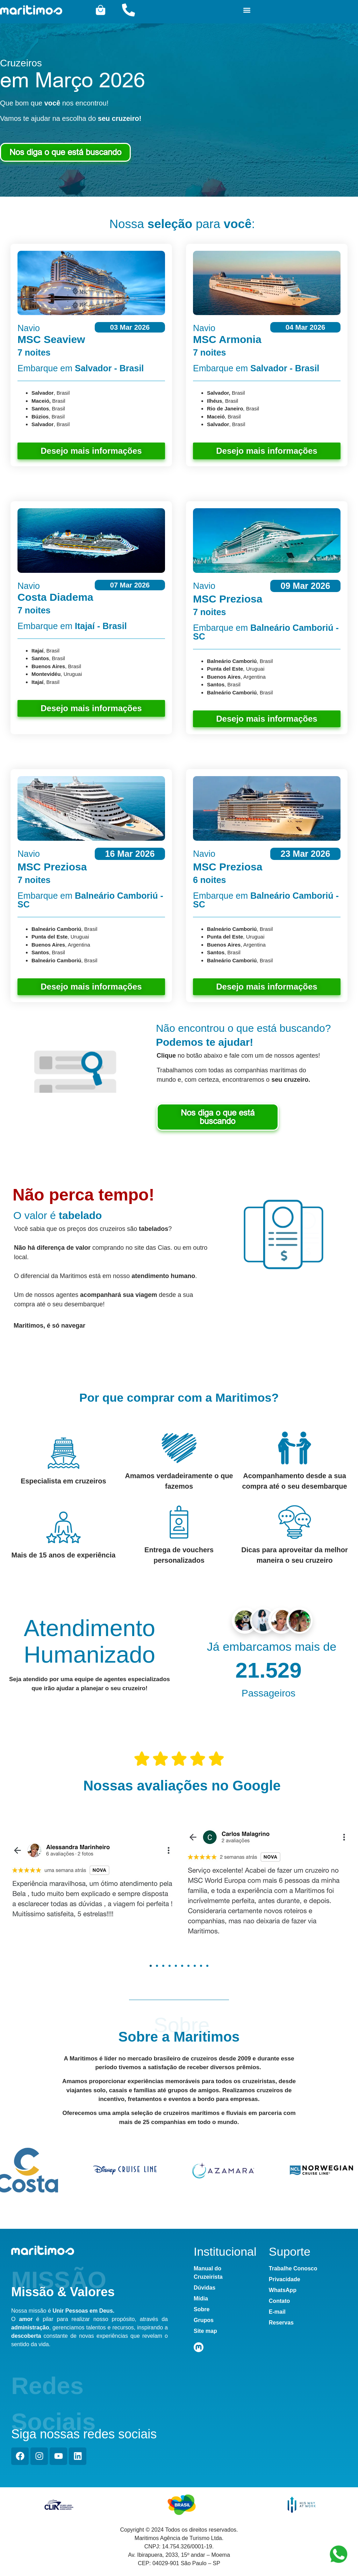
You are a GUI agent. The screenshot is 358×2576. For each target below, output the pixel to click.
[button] (246, 10)
